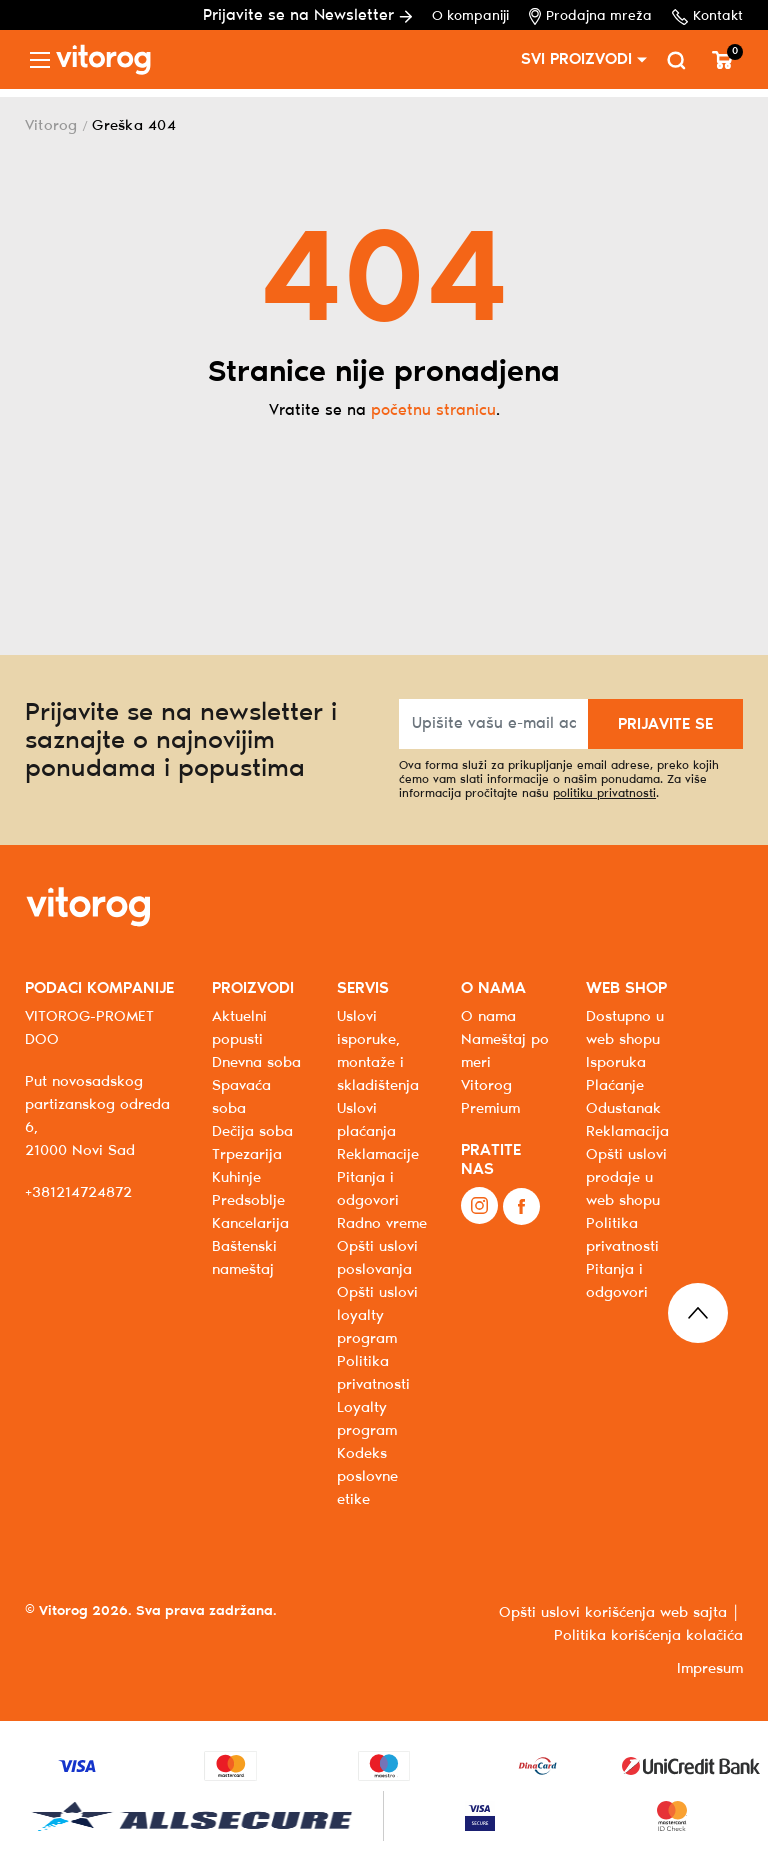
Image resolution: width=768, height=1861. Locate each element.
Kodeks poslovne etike (367, 1477)
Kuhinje (236, 1178)
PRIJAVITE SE (665, 724)
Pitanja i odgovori (368, 1189)
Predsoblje (248, 1201)
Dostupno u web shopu (625, 1028)
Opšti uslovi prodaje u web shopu (626, 1178)
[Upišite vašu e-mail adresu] (494, 724)
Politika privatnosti (622, 1235)
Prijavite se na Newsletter (307, 15)
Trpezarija (247, 1155)
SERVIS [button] (363, 988)
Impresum (710, 1669)
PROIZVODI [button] (253, 988)
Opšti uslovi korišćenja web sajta (613, 1613)
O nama (488, 1017)
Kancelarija (250, 1224)
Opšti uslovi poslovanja (377, 1258)
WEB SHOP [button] (626, 988)
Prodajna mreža (590, 16)
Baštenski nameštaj (244, 1258)
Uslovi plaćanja (366, 1120)
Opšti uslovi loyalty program (377, 1316)
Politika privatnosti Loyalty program (373, 1396)
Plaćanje (615, 1086)
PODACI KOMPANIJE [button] (99, 988)
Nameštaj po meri (505, 1051)
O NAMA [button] (493, 988)
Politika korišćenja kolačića (648, 1636)
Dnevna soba (256, 1063)
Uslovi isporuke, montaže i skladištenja (378, 1051)
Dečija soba (252, 1132)
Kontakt (707, 17)
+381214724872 (78, 1193)
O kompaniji (470, 16)
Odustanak (623, 1109)
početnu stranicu (433, 410)
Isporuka (616, 1063)
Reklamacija (627, 1132)
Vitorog (51, 126)
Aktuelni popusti (239, 1028)
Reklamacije (378, 1155)
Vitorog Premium (490, 1097)
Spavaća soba (241, 1097)
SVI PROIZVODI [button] (576, 59)
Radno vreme (382, 1224)
